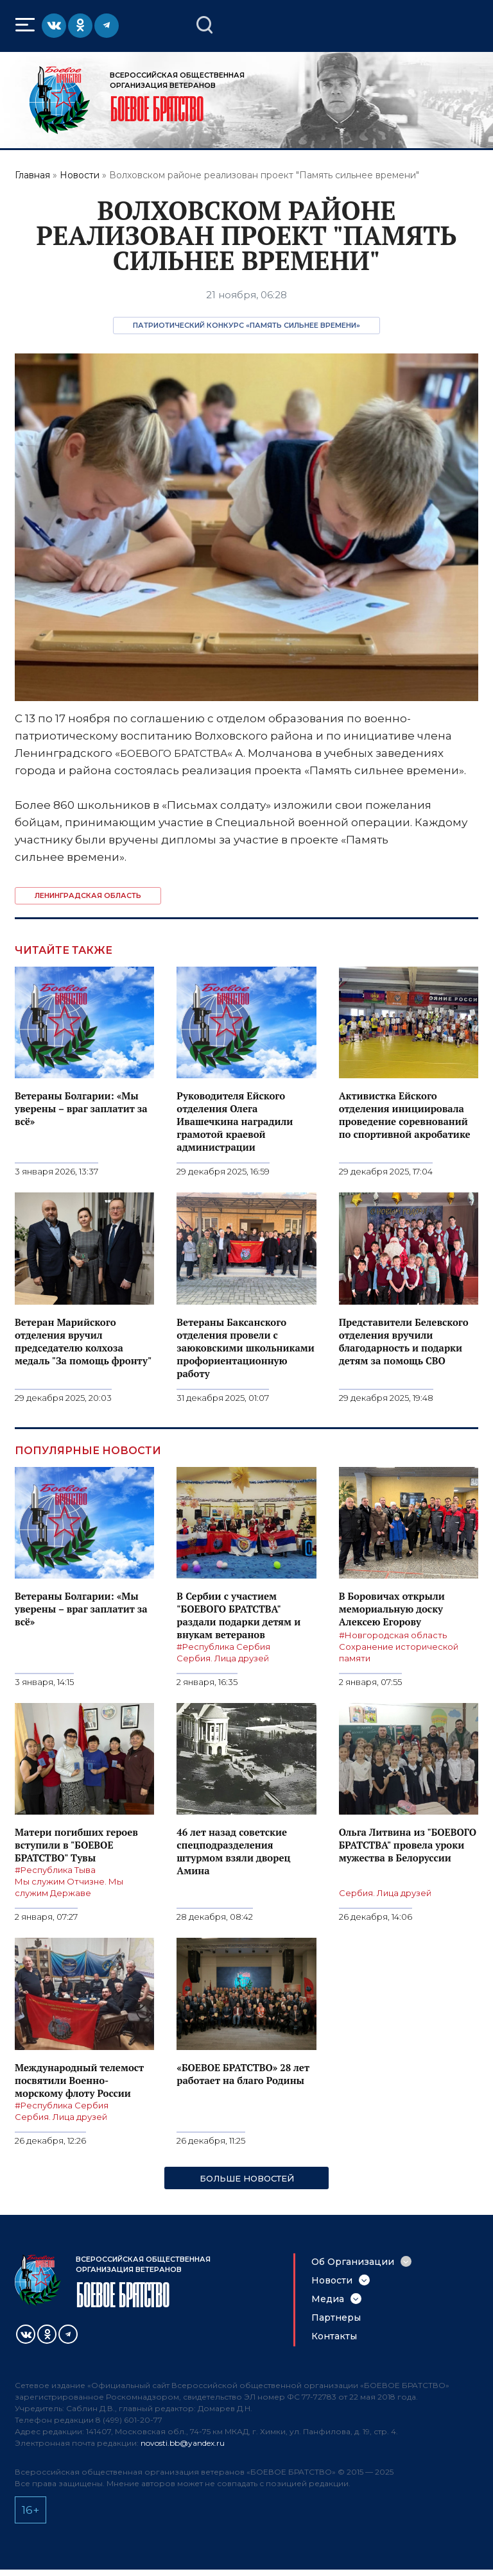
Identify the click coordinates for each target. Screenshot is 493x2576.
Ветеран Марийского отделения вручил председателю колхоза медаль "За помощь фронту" (83, 1341)
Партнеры (336, 2317)
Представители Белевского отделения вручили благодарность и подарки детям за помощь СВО (404, 1341)
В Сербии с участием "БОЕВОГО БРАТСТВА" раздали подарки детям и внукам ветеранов (238, 1615)
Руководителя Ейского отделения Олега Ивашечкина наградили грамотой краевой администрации (235, 1121)
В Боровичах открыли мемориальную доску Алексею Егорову (392, 1608)
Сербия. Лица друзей (223, 1658)
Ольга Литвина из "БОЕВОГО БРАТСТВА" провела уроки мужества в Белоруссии (407, 1845)
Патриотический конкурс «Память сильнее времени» (246, 325)
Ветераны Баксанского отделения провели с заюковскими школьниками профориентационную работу (246, 1348)
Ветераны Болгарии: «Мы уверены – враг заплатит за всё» (81, 1108)
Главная (32, 175)
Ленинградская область (88, 895)
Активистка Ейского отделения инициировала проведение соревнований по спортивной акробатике (405, 1114)
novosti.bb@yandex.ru (183, 2443)
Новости (79, 175)
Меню (27, 25)
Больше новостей (247, 2178)
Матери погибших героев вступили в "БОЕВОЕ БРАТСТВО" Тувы (76, 1845)
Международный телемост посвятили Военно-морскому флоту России (79, 2080)
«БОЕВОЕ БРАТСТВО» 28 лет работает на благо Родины (243, 2074)
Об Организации (352, 2261)
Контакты (334, 2336)
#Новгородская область (393, 1635)
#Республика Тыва (55, 1870)
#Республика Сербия (223, 1646)
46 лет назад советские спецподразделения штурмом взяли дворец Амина (233, 1851)
